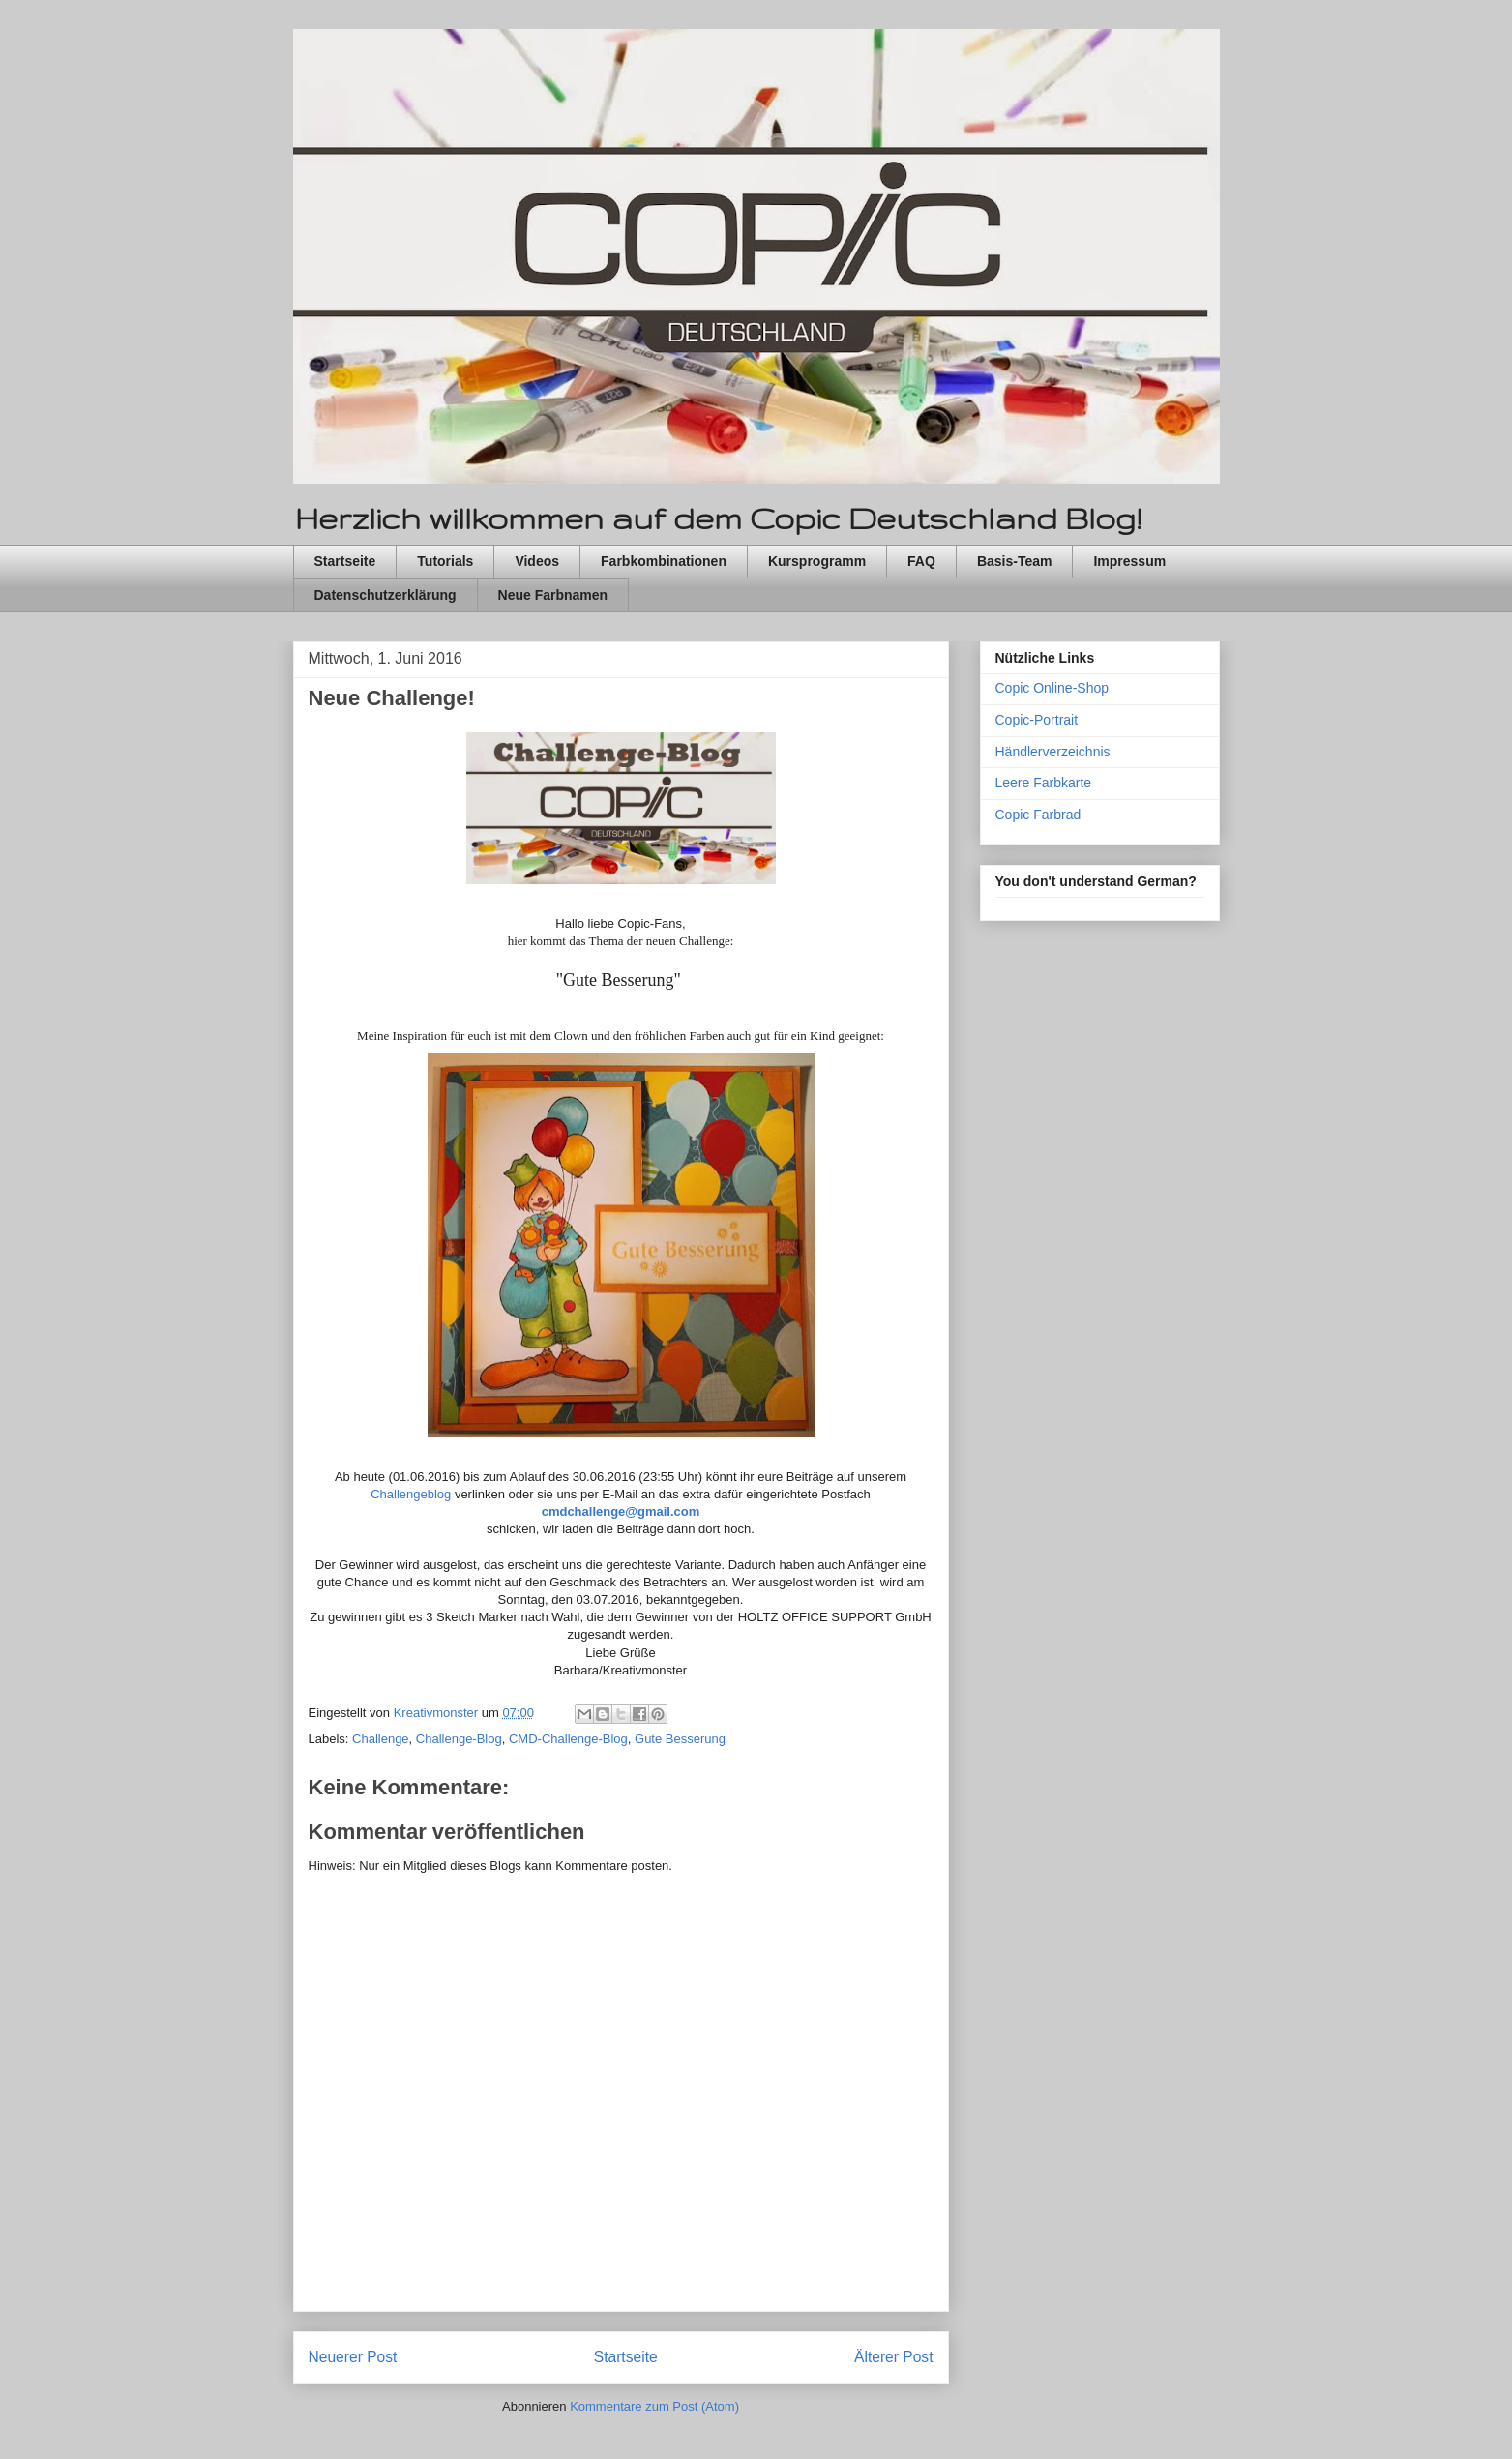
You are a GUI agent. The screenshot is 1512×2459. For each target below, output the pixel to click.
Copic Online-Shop (1052, 688)
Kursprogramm (817, 561)
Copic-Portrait (1037, 719)
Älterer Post (893, 2357)
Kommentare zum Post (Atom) (654, 2406)
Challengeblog (411, 1494)
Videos (537, 561)
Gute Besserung (680, 1739)
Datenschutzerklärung (385, 595)
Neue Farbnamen (553, 595)
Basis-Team (1014, 561)
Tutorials (445, 561)
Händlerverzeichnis (1053, 751)
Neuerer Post (353, 2357)
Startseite (345, 561)
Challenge (380, 1739)
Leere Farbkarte (1043, 782)
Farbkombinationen (663, 561)
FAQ (921, 561)
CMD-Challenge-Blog (568, 1739)
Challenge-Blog (459, 1739)
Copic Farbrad (1038, 814)
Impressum (1129, 561)
